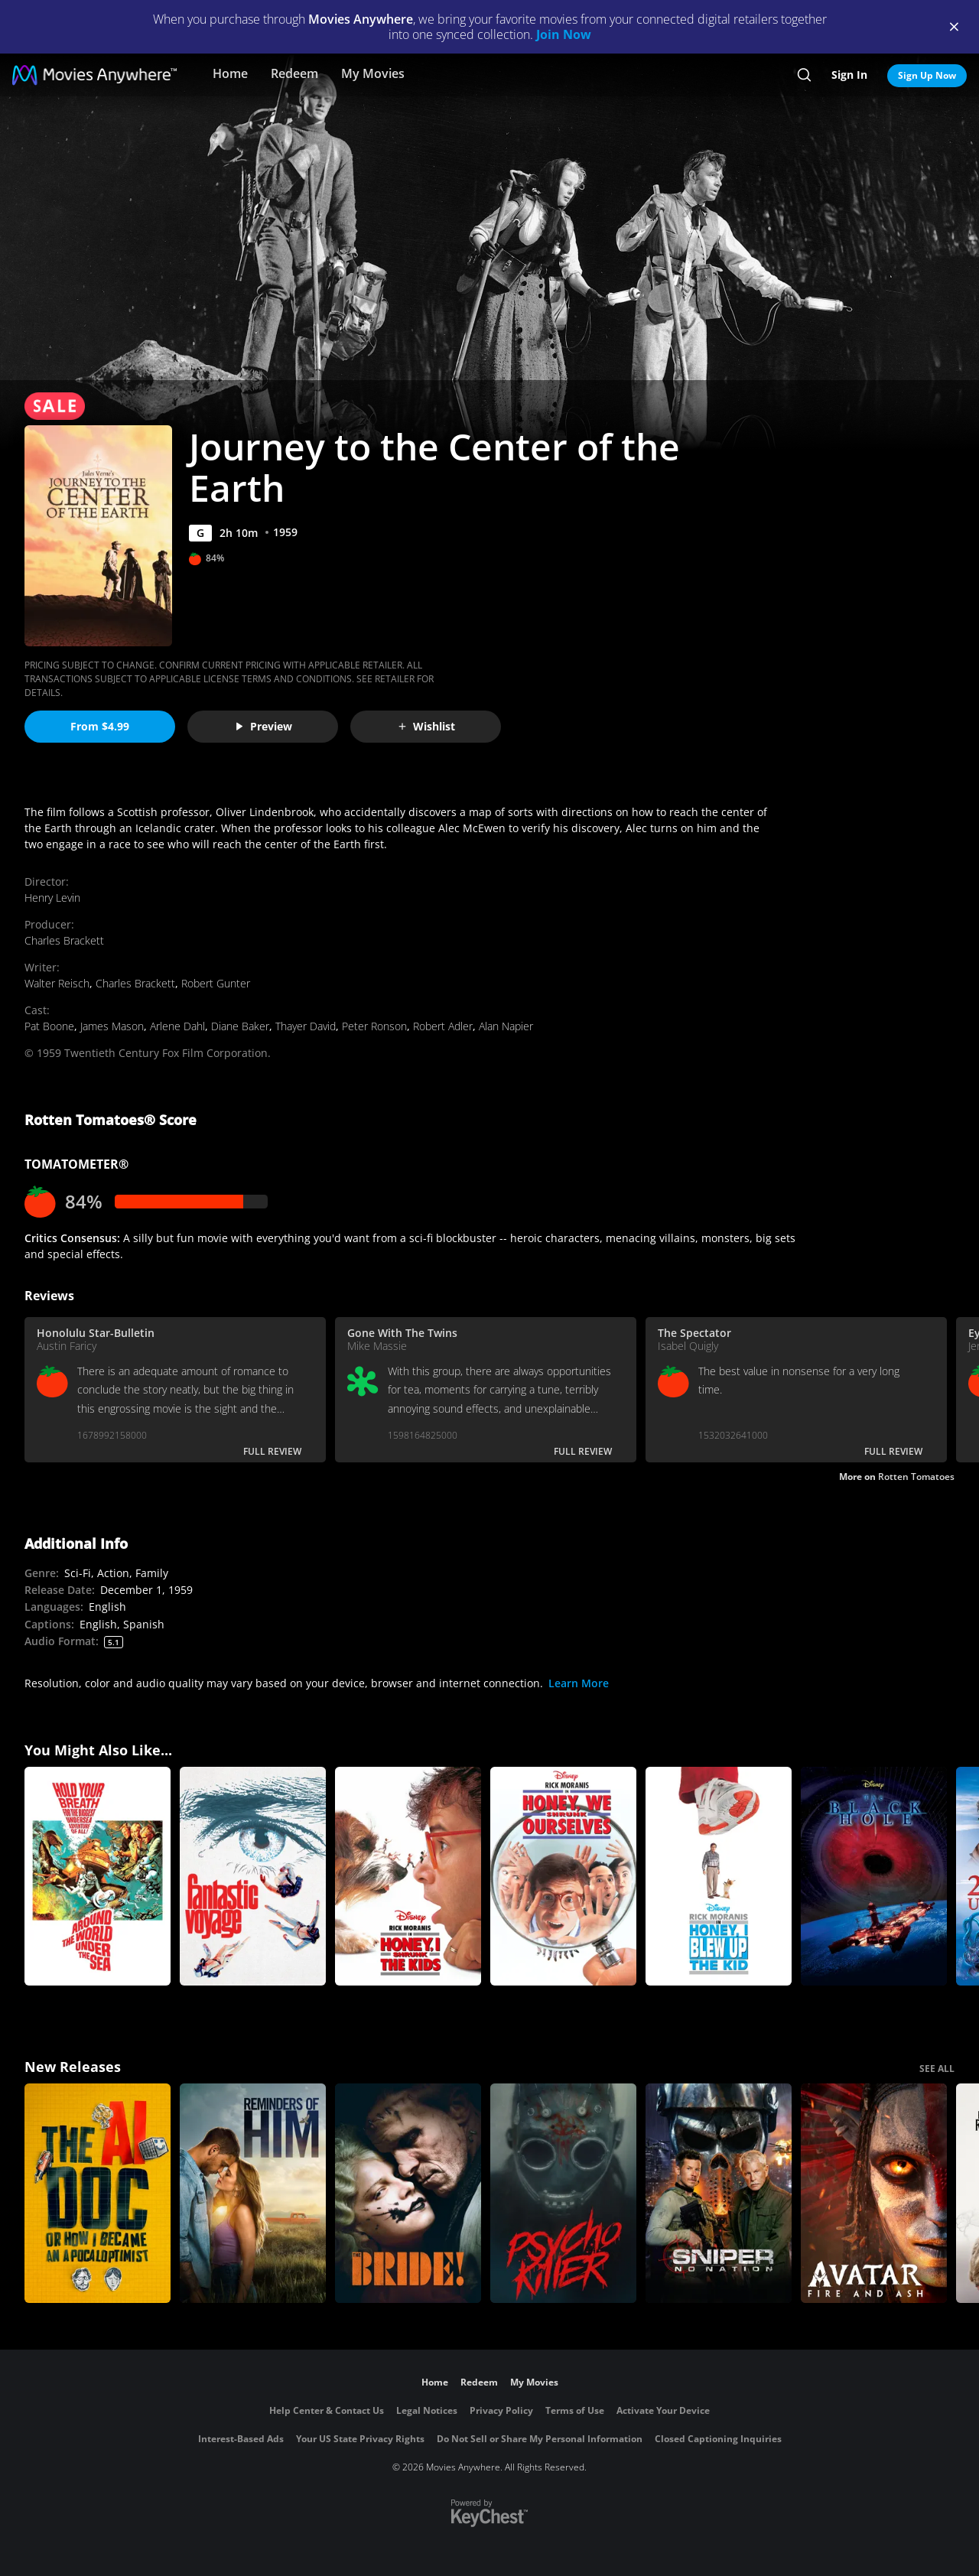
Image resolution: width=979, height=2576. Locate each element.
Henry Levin (52, 897)
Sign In (849, 74)
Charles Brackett (64, 940)
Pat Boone (49, 1026)
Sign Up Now (927, 75)
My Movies (373, 73)
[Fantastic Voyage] (253, 1876)
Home (230, 73)
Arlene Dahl (177, 1026)
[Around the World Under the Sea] (97, 1876)
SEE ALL (937, 2068)
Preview (263, 726)
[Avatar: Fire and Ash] (874, 2193)
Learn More (578, 1683)
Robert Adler (443, 1026)
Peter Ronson (374, 1026)
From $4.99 (99, 726)
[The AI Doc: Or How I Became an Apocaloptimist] (97, 2193)
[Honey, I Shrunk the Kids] (408, 1876)
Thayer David (305, 1026)
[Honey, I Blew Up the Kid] (719, 1876)
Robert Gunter (215, 983)
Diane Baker (240, 1026)
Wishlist (426, 726)
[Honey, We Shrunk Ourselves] (563, 1876)
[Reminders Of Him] (253, 2193)
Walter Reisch (56, 983)
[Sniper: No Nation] (719, 2193)
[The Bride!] (408, 2193)
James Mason (112, 1026)
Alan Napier (506, 1026)
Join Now (563, 34)
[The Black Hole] (874, 1876)
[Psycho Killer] (563, 2193)
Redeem (294, 73)
